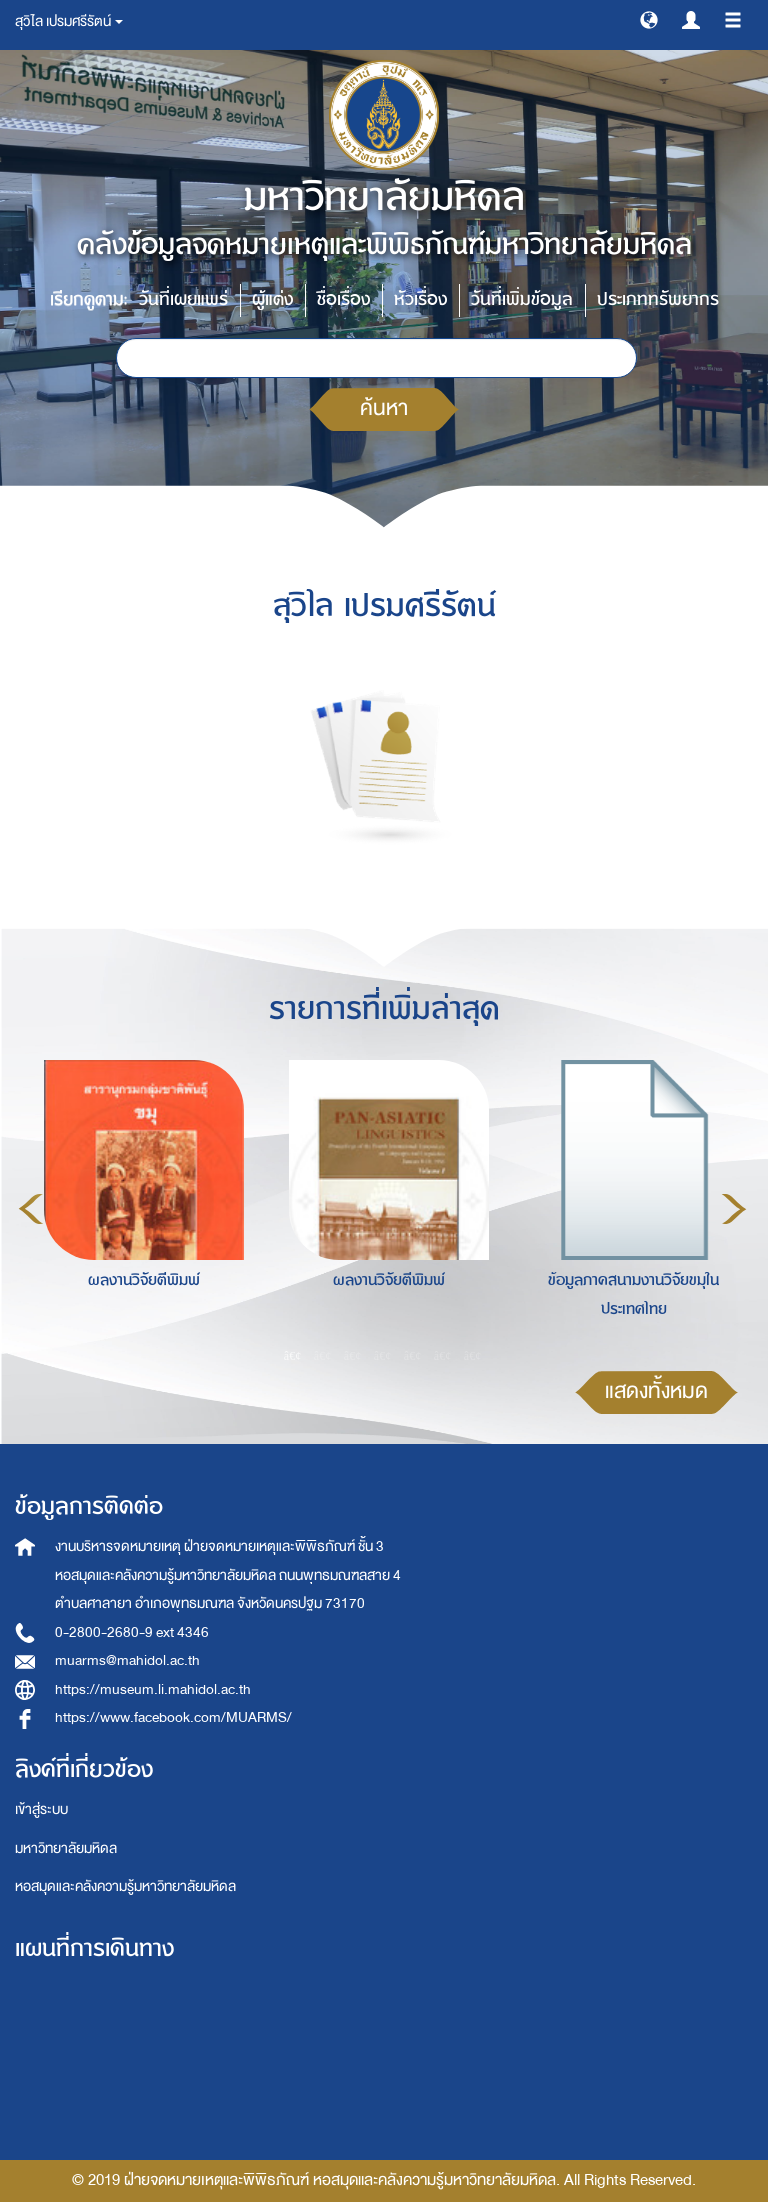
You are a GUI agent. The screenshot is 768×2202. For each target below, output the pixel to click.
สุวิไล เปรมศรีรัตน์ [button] (69, 21)
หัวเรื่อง (420, 299)
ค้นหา (384, 408)
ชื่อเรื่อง (343, 299)
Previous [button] (31, 1209)
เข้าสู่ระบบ (41, 1809)
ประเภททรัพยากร (658, 299)
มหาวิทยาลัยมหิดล (66, 1848)
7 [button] (473, 1355)
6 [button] (443, 1355)
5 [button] (413, 1355)
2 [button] (323, 1355)
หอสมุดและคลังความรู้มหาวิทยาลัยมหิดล (125, 1886)
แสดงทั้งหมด (656, 1391)
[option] (138, 1206)
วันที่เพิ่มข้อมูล (522, 299)
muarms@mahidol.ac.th (127, 1660)
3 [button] (353, 1355)
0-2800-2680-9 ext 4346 (132, 1632)
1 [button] (293, 1355)
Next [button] (734, 1209)
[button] (649, 19)
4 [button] (383, 1355)
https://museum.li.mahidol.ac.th (153, 1689)
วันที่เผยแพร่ (183, 299)
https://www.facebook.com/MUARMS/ (173, 1717)
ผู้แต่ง (272, 299)
